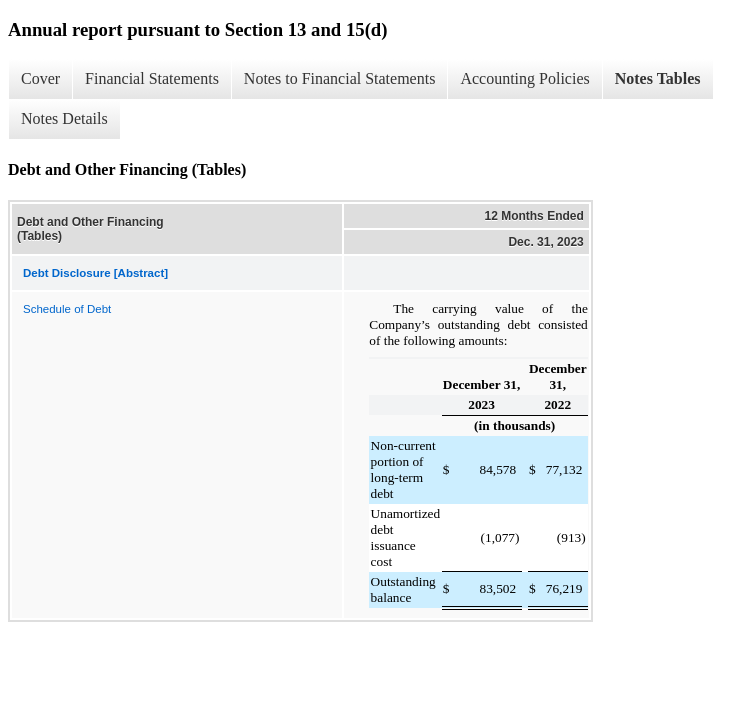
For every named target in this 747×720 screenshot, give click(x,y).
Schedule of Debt (67, 309)
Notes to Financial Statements (340, 78)
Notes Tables (658, 78)
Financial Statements (152, 78)
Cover (40, 78)
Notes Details (64, 118)
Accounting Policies (524, 78)
